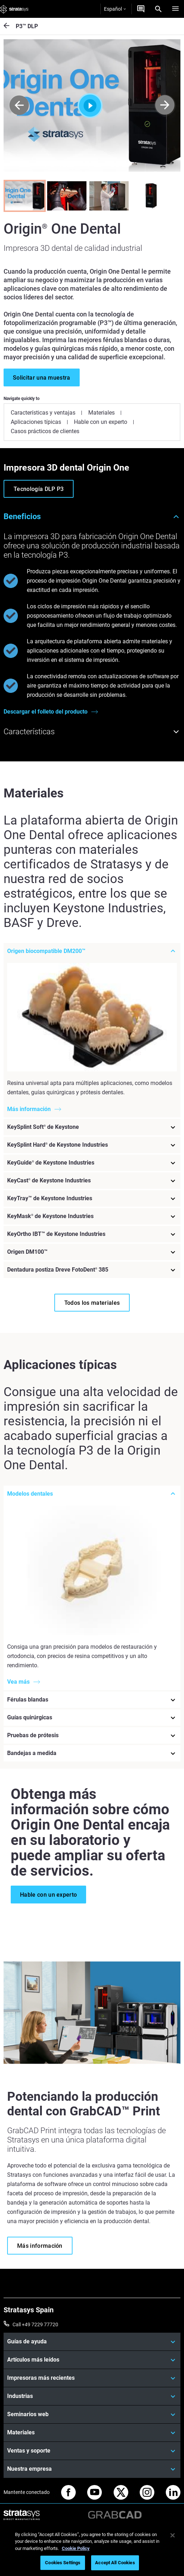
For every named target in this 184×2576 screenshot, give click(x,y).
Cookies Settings (62, 2562)
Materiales (101, 412)
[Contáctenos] (141, 9)
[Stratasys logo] (14, 9)
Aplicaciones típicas (36, 422)
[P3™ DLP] (10, 26)
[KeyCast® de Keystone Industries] (92, 1180)
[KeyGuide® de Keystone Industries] (92, 1163)
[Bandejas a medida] (92, 1753)
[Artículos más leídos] (92, 2359)
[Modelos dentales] (92, 1494)
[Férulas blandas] (92, 1699)
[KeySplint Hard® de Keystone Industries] (92, 1145)
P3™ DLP (27, 26)
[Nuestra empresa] (92, 2468)
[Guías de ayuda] (92, 2341)
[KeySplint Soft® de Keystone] (92, 1127)
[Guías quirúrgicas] (92, 1717)
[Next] (165, 105)
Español (115, 9)
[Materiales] (92, 2432)
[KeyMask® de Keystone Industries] (92, 1216)
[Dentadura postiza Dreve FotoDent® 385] (92, 1270)
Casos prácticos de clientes (45, 431)
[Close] (172, 2535)
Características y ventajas (43, 412)
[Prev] (19, 105)
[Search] (158, 9)
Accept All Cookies (115, 2562)
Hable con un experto (100, 422)
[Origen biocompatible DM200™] (92, 951)
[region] (92, 2550)
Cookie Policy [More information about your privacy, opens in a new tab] (76, 2548)
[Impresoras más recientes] (92, 2377)
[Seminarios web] (92, 2414)
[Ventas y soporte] (92, 2450)
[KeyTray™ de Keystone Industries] (92, 1198)
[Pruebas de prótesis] (92, 1735)
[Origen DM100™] (92, 1252)
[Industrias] (92, 2395)
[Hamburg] (175, 9)
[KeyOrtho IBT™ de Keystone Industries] (92, 1234)
